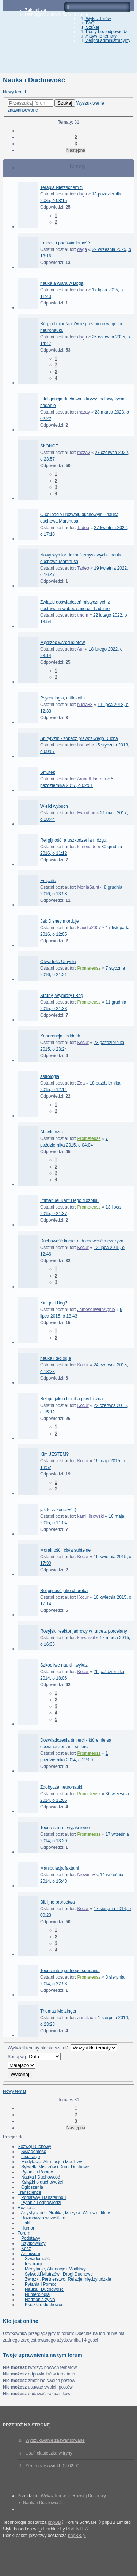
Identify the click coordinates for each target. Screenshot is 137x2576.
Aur (80, 649)
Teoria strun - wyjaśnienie (65, 1827)
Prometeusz (88, 968)
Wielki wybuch (54, 806)
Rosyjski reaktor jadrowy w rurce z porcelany (83, 1631)
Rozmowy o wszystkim (43, 2217)
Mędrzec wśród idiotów (62, 642)
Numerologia (37, 2294)
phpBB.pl (77, 2535)
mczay (83, 412)
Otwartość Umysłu (58, 961)
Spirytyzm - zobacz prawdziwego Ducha (79, 738)
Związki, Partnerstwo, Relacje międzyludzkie (68, 2279)
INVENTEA (77, 2529)
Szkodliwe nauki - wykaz (64, 1665)
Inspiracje (30, 2156)
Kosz (26, 2248)
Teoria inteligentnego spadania (70, 1970)
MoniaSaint (88, 887)
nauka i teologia (55, 1358)
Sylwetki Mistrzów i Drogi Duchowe (55, 2166)
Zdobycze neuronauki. (61, 1787)
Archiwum (30, 2253)
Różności (26, 2207)
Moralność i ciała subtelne (65, 1550)
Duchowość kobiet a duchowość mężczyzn (81, 1241)
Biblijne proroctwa (57, 1902)
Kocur (82, 1042)
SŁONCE (49, 446)
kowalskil (86, 1637)
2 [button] (76, 137)
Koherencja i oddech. (60, 1036)
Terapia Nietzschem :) (61, 187)
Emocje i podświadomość (65, 242)
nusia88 (84, 704)
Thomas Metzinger (58, 2011)
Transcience (29, 2192)
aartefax (85, 2017)
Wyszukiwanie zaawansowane (55, 2440)
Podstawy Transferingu (43, 2197)
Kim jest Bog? (53, 1303)
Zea (81, 1083)
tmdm (82, 615)
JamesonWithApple (96, 1309)
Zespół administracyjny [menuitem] (104, 40)
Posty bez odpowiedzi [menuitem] (103, 31)
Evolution (86, 812)
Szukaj (64, 103)
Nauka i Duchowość (34, 80)
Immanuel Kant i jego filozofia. (69, 1200)
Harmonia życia (40, 2299)
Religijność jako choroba (64, 1590)
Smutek (47, 772)
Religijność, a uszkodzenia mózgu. (73, 840)
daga (82, 194)
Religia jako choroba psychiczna (71, 1398)
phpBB (54, 2522)
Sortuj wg (34, 2056)
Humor (27, 2228)
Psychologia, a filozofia (62, 698)
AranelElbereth (91, 778)
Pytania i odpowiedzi (41, 2202)
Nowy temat (14, 91)
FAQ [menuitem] (87, 23)
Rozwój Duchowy (34, 2146)
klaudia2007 (89, 927)
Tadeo (83, 527)
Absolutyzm (51, 1131)
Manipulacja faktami (59, 1868)
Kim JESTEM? (54, 1454)
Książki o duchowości (42, 2182)
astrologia (49, 1076)
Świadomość (33, 2151)
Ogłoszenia (32, 2187)
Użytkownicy (33, 2243)
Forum (24, 2233)
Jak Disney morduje (59, 921)
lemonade (86, 846)
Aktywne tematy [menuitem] (98, 36)
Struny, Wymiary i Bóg (61, 995)
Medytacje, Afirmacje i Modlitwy (51, 2161)
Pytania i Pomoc (37, 2172)
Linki (25, 2223)
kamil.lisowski (90, 1516)
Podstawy (30, 2238)
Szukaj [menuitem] (89, 27)
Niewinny (86, 1874)
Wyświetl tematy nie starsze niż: (62, 2047)
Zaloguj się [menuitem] (35, 10)
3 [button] (76, 143)
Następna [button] (75, 150)
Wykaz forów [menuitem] (95, 18)
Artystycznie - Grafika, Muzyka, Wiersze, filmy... (67, 2212)
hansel (83, 745)
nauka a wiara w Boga (61, 283)
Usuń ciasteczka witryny (49, 2453)
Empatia (48, 880)
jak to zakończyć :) (58, 1509)
